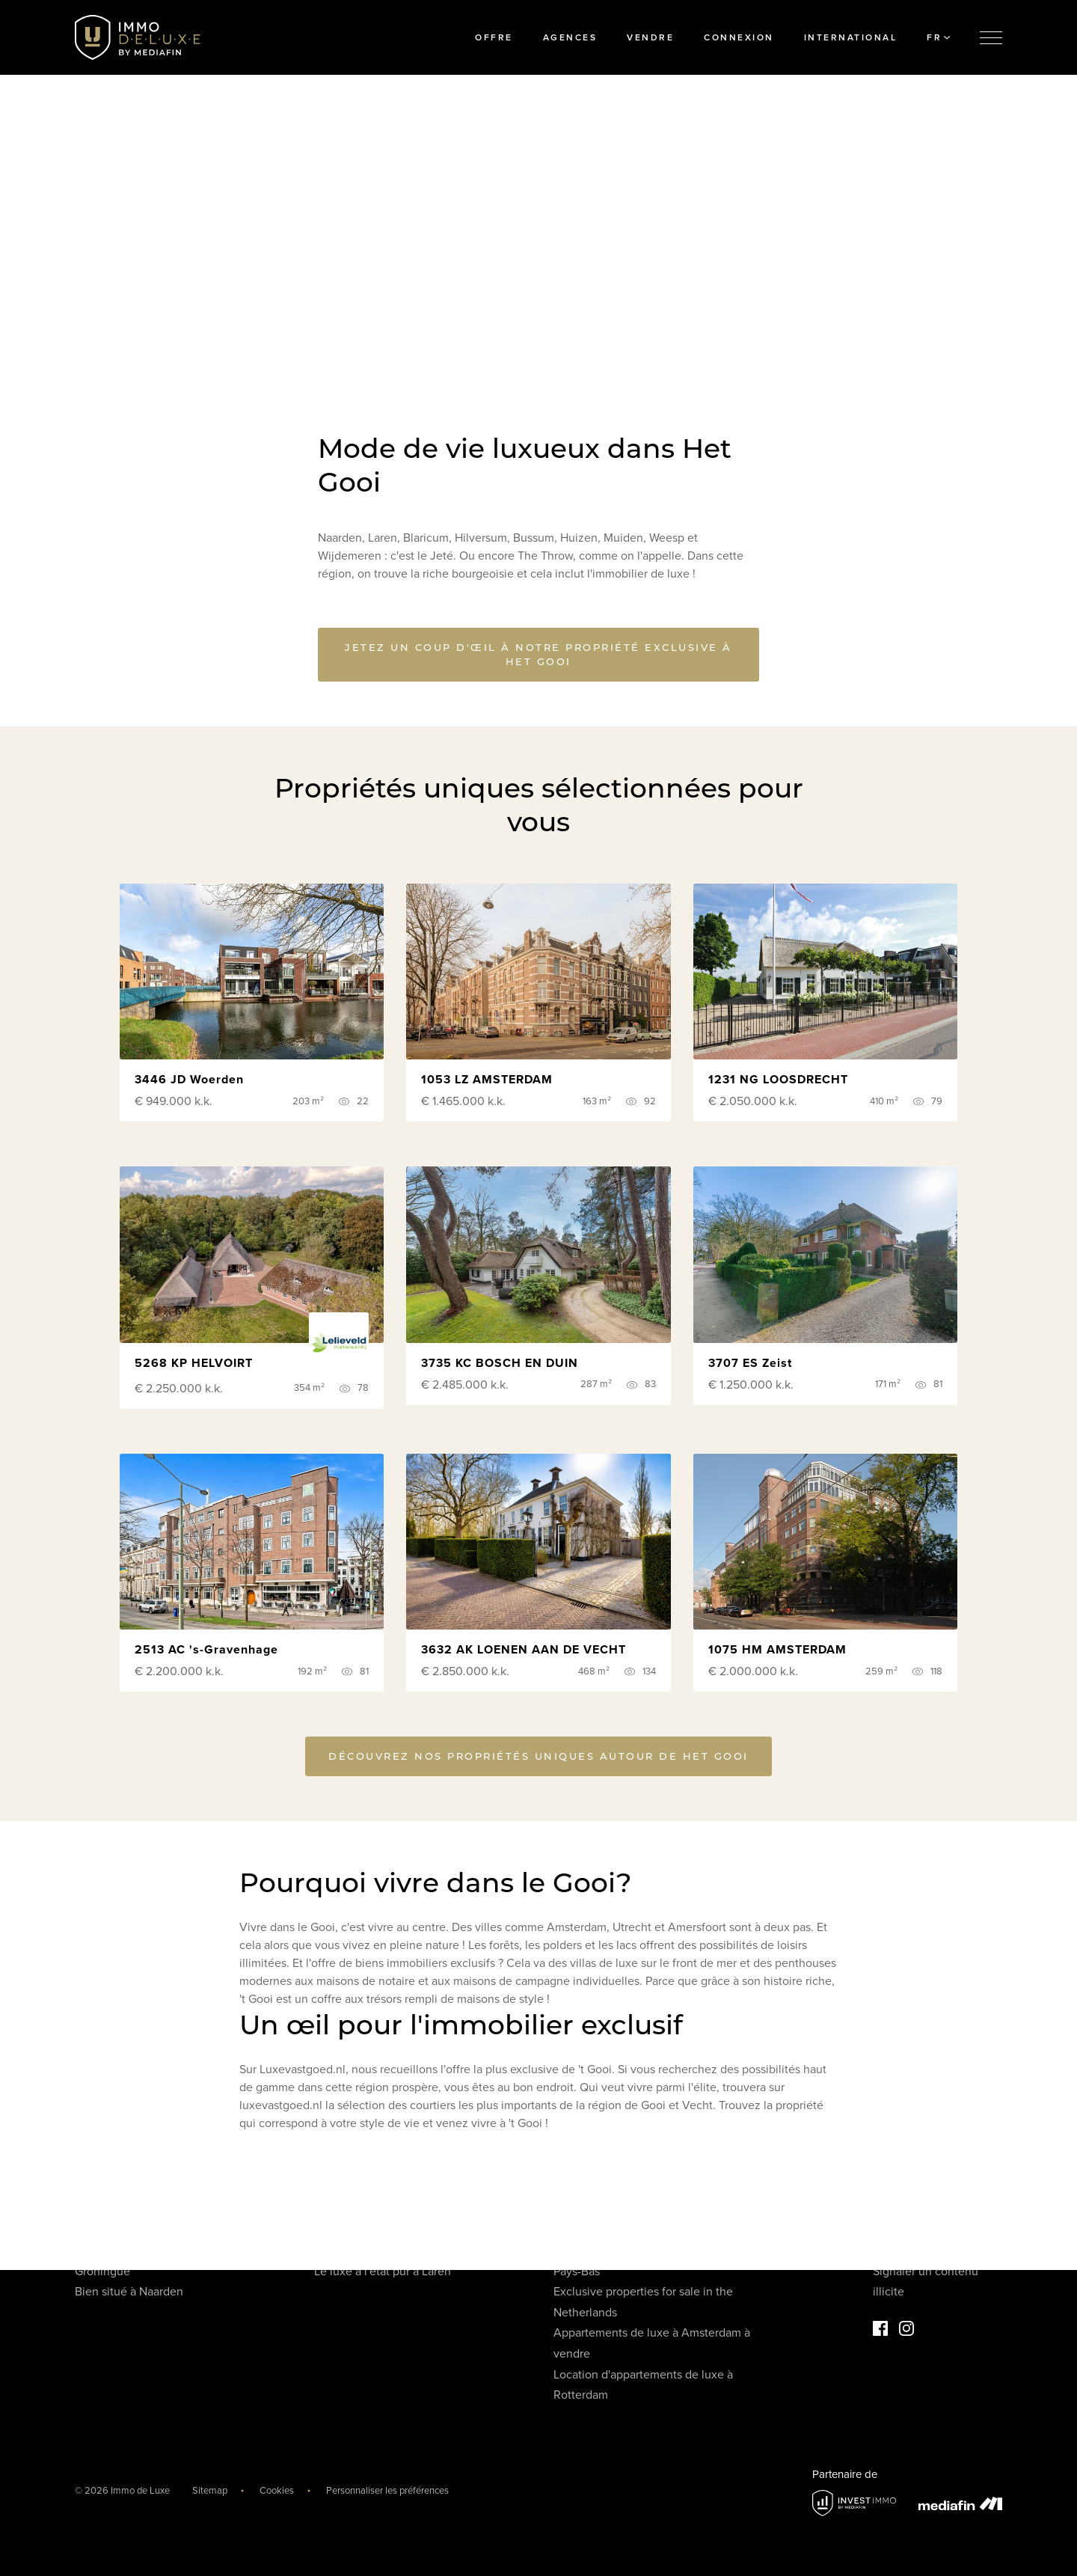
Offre (494, 37)
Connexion (739, 37)
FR (938, 37)
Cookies (277, 2491)
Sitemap (209, 2491)
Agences (570, 37)
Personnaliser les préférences (387, 2491)
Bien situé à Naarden (129, 2291)
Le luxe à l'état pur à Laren (382, 2271)
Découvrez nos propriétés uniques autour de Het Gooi (538, 1758)
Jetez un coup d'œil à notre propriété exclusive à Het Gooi (538, 654)
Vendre (650, 37)
